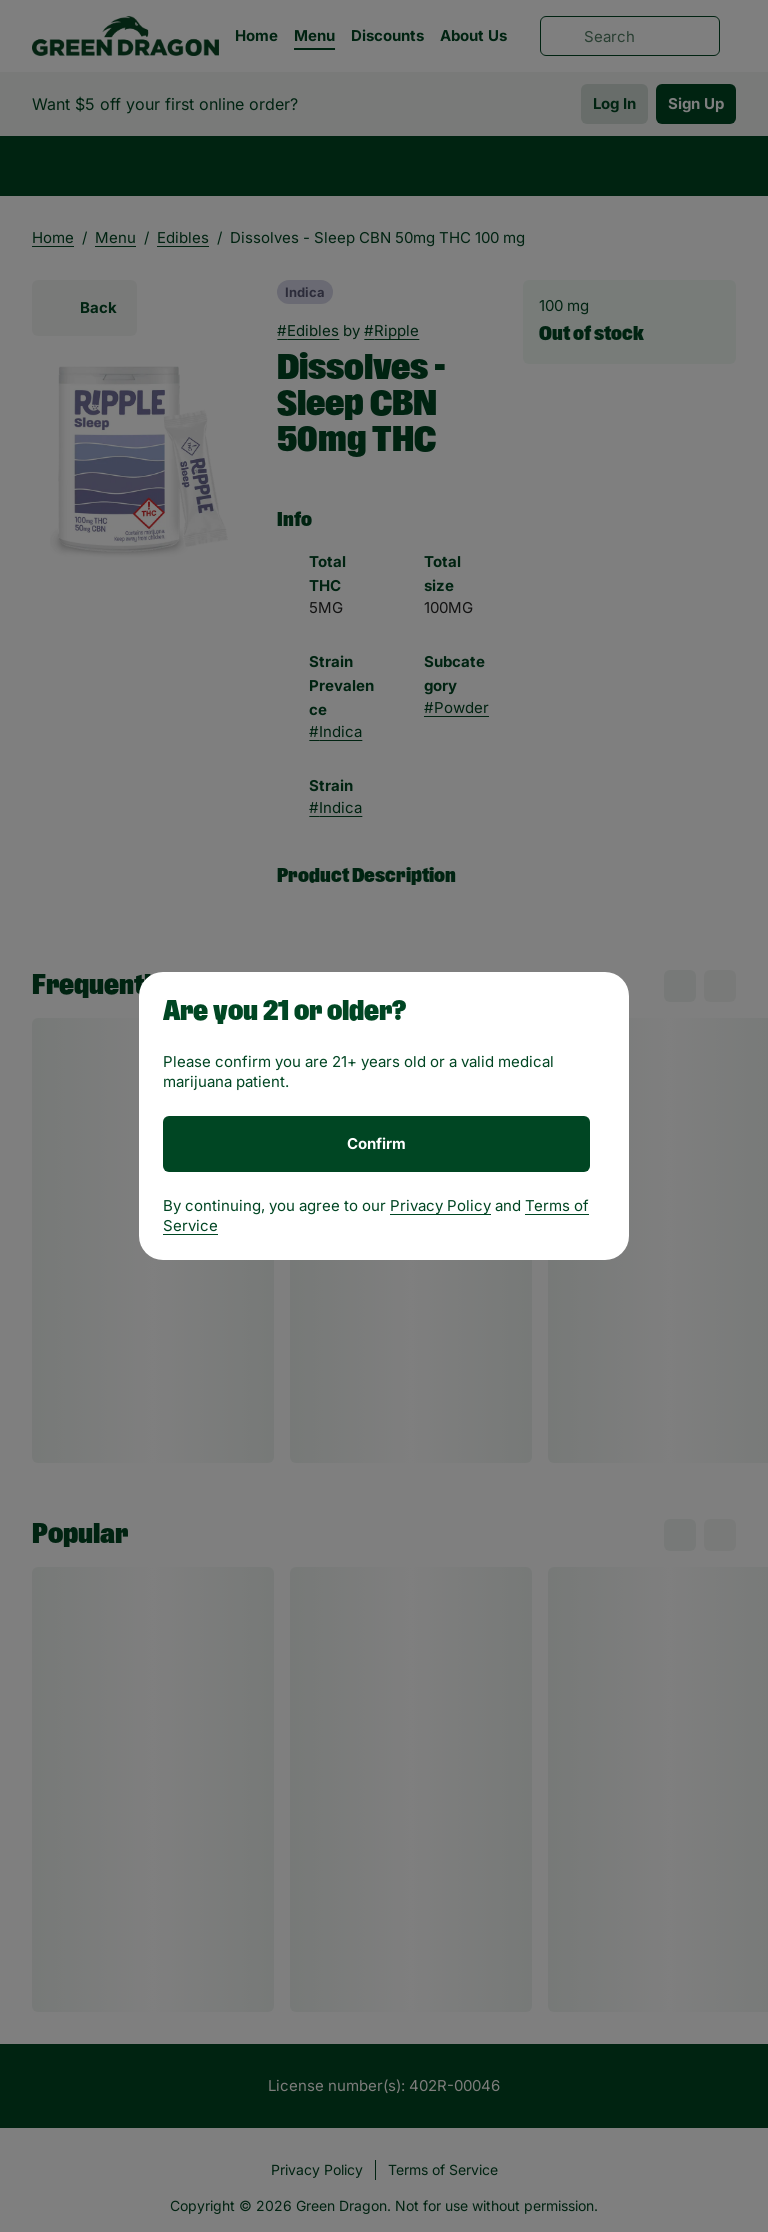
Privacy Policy (440, 1205)
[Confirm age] (376, 1144)
